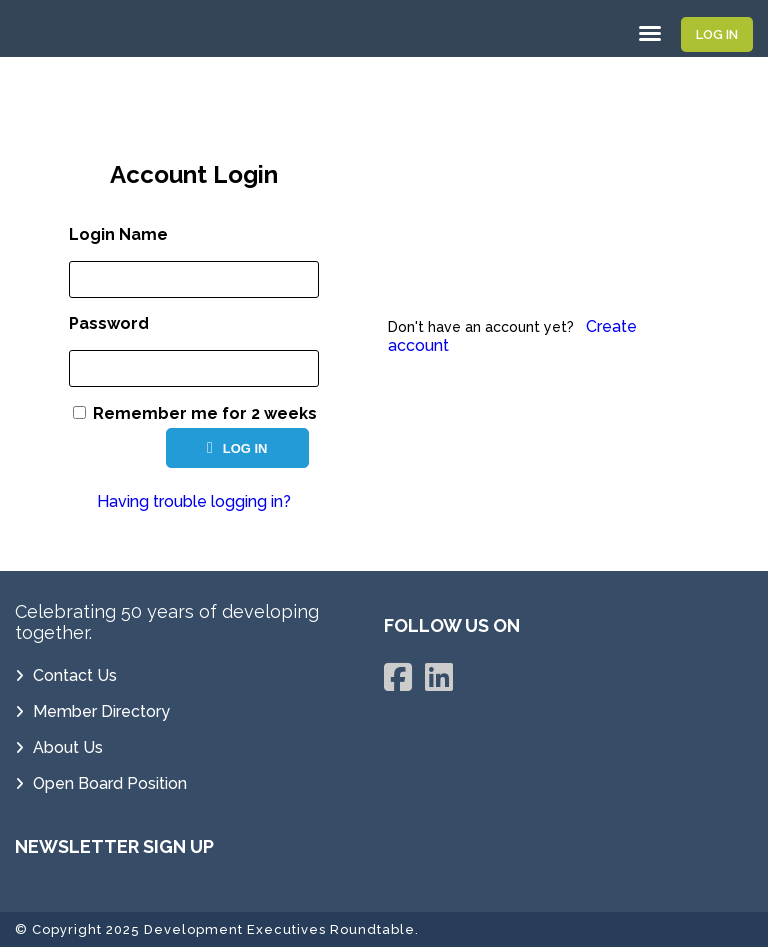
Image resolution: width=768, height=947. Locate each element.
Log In (717, 34)
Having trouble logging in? (194, 501)
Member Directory (101, 711)
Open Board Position (110, 783)
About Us (68, 747)
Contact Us (75, 675)
